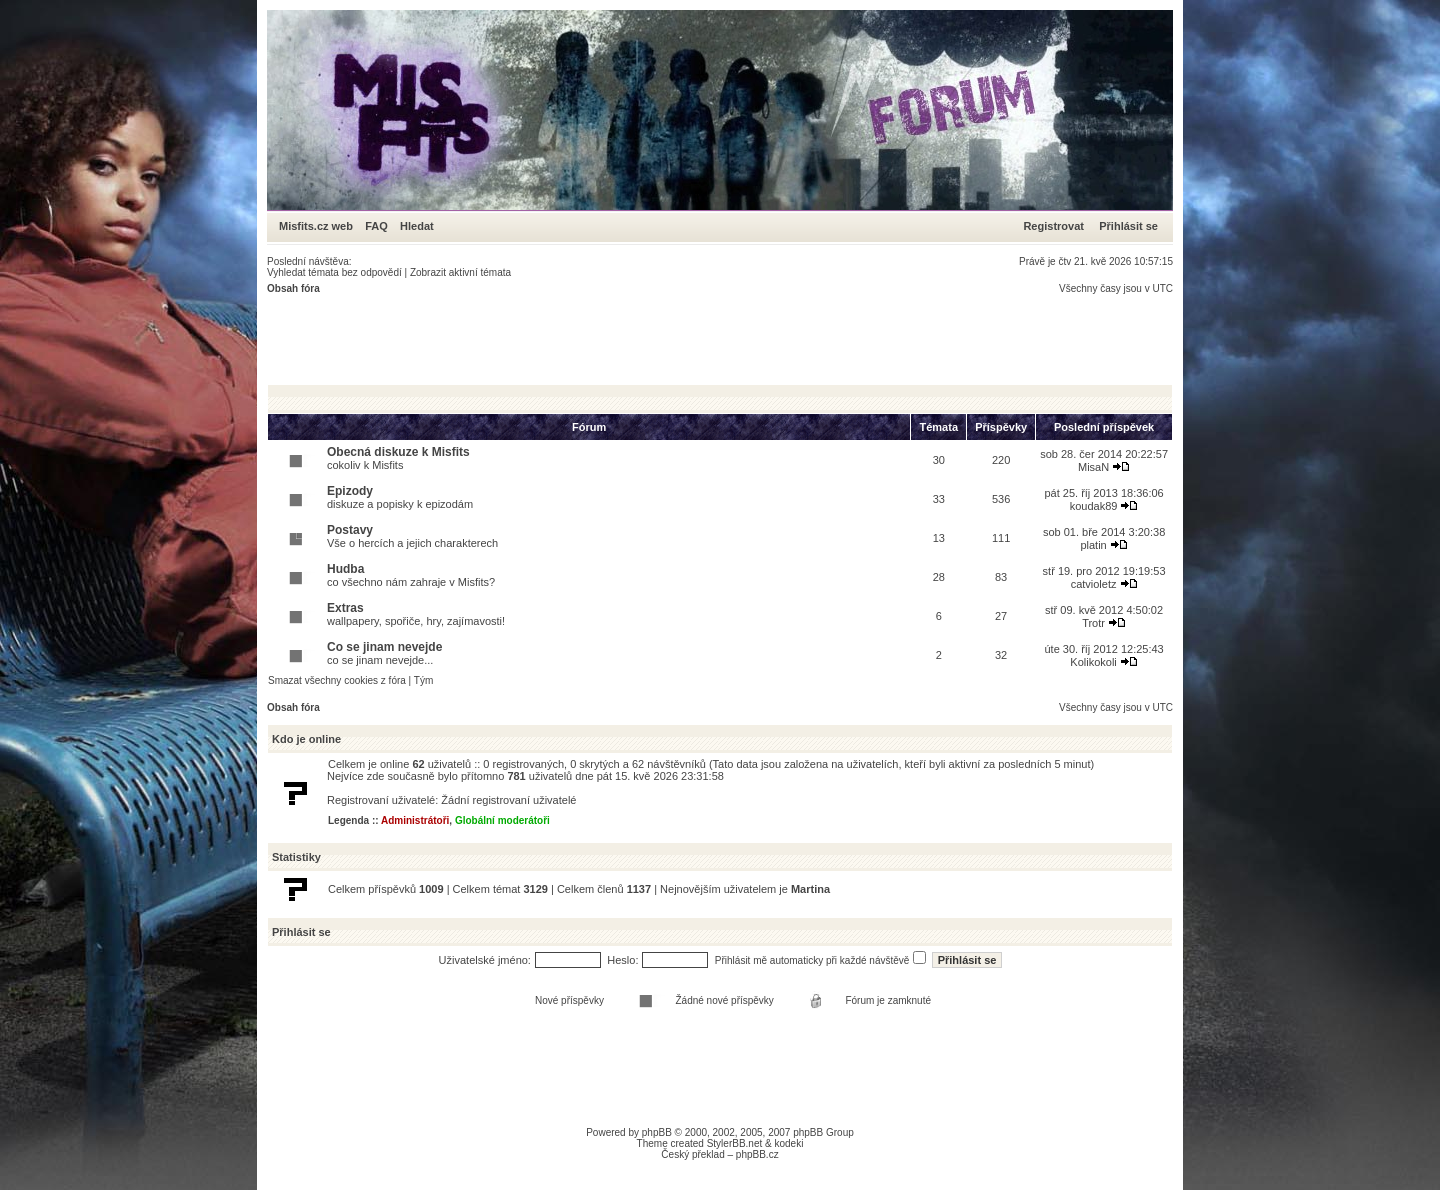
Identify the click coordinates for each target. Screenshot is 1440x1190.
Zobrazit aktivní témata (460, 272)
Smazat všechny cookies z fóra (337, 680)
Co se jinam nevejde (384, 647)
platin (1093, 545)
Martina (810, 889)
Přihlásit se (1128, 226)
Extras (345, 608)
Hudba (345, 569)
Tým (423, 680)
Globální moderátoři (502, 820)
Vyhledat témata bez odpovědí (334, 272)
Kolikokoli (1093, 662)
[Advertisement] (631, 339)
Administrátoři (415, 820)
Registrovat (1053, 226)
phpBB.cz (757, 1154)
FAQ (376, 226)
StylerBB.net (735, 1143)
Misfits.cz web (320, 226)
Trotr (1093, 623)
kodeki (788, 1143)
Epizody (350, 491)
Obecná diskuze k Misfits (398, 452)
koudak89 (1094, 506)
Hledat (417, 226)
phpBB (657, 1132)
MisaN (1093, 467)
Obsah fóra (293, 288)
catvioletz (1094, 584)
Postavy (350, 530)
